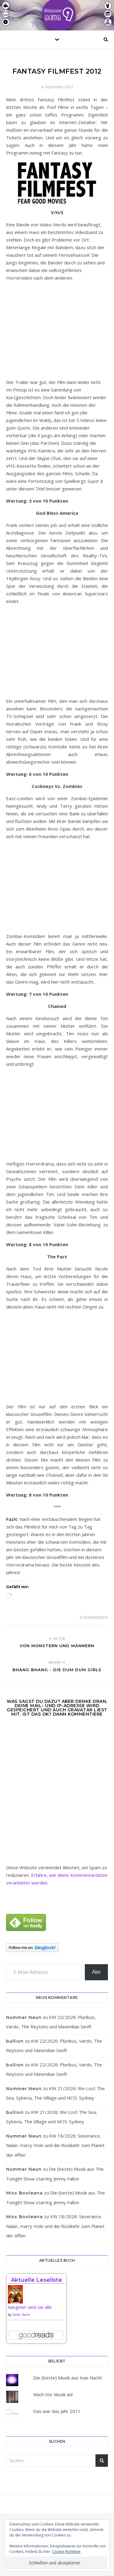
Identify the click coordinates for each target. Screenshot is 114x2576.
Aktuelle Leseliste (36, 2280)
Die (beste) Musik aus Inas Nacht (67, 2378)
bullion (15, 2041)
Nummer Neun (24, 2017)
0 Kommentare (94, 1617)
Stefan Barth (21, 2315)
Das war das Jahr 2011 (57, 2411)
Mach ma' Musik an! (53, 2394)
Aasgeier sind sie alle (30, 2307)
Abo (96, 1972)
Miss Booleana (24, 2193)
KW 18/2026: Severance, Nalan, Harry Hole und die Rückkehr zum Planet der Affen (55, 2145)
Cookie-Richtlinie (66, 2551)
